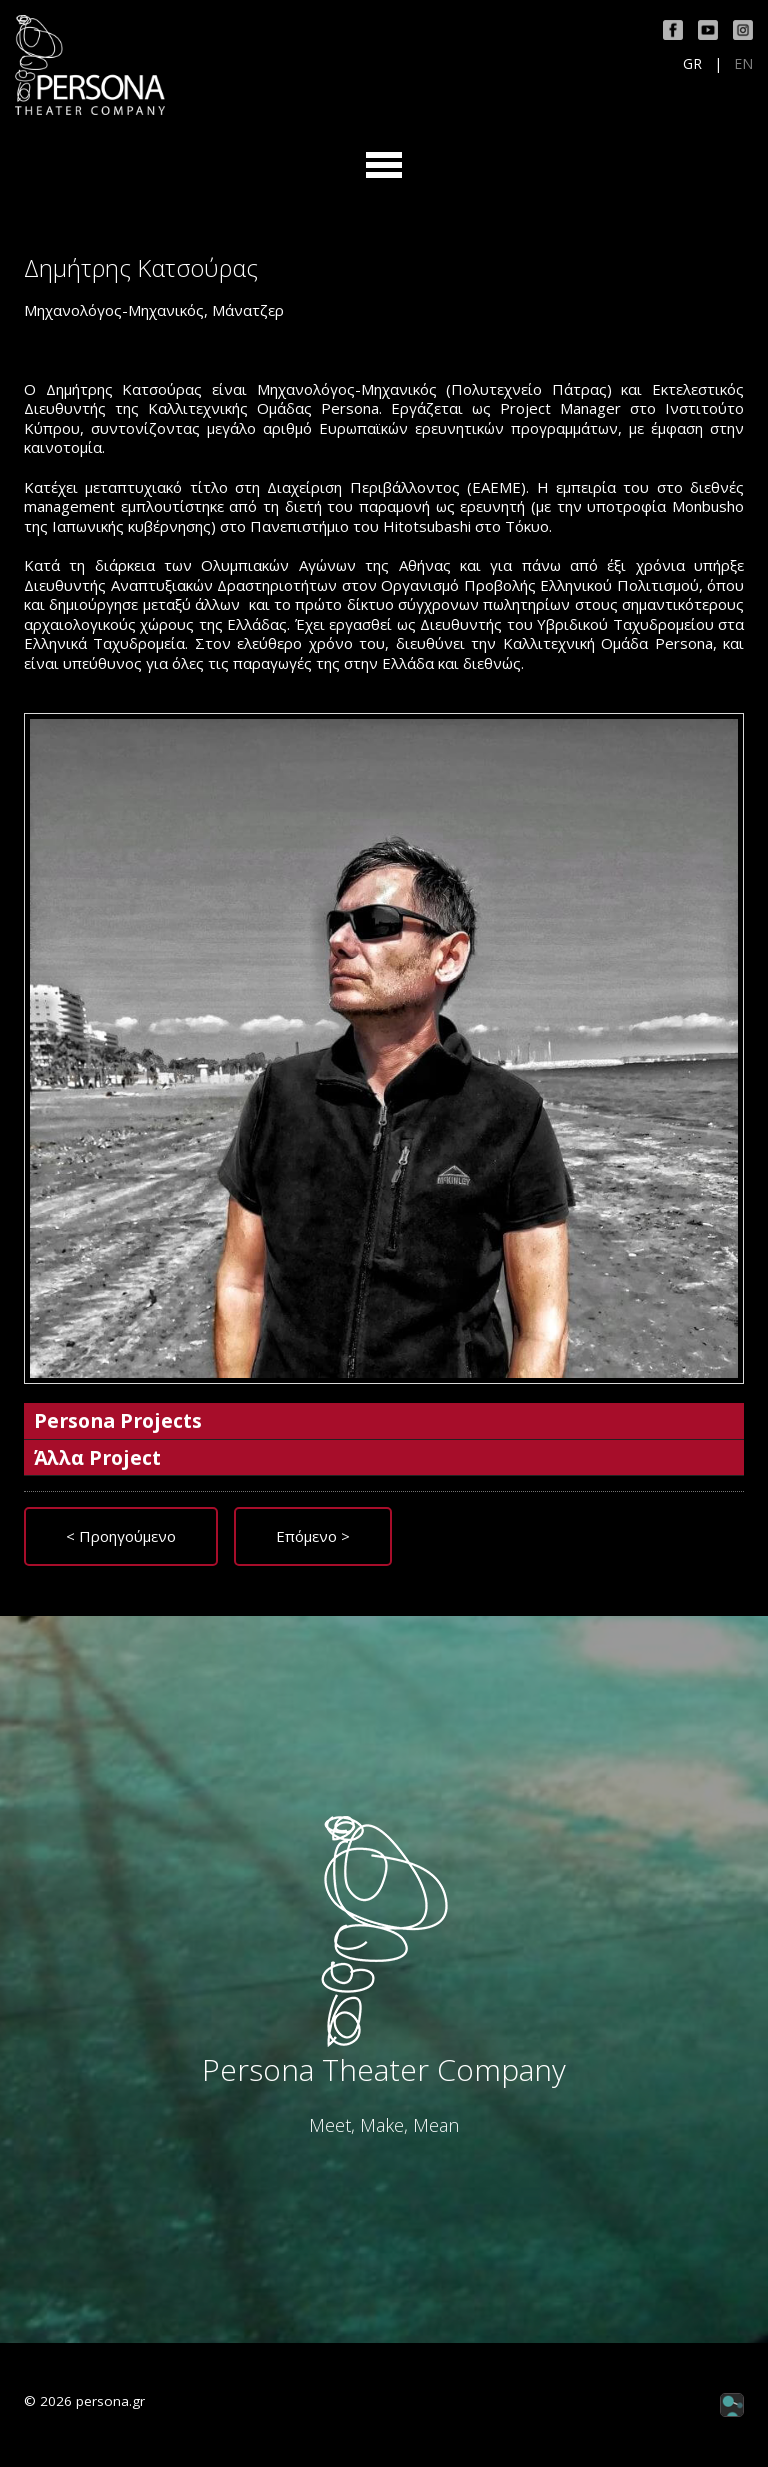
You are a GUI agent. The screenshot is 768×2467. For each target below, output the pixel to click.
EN (743, 64)
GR (692, 64)
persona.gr (110, 2401)
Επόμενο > (313, 1536)
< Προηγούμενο (121, 1536)
